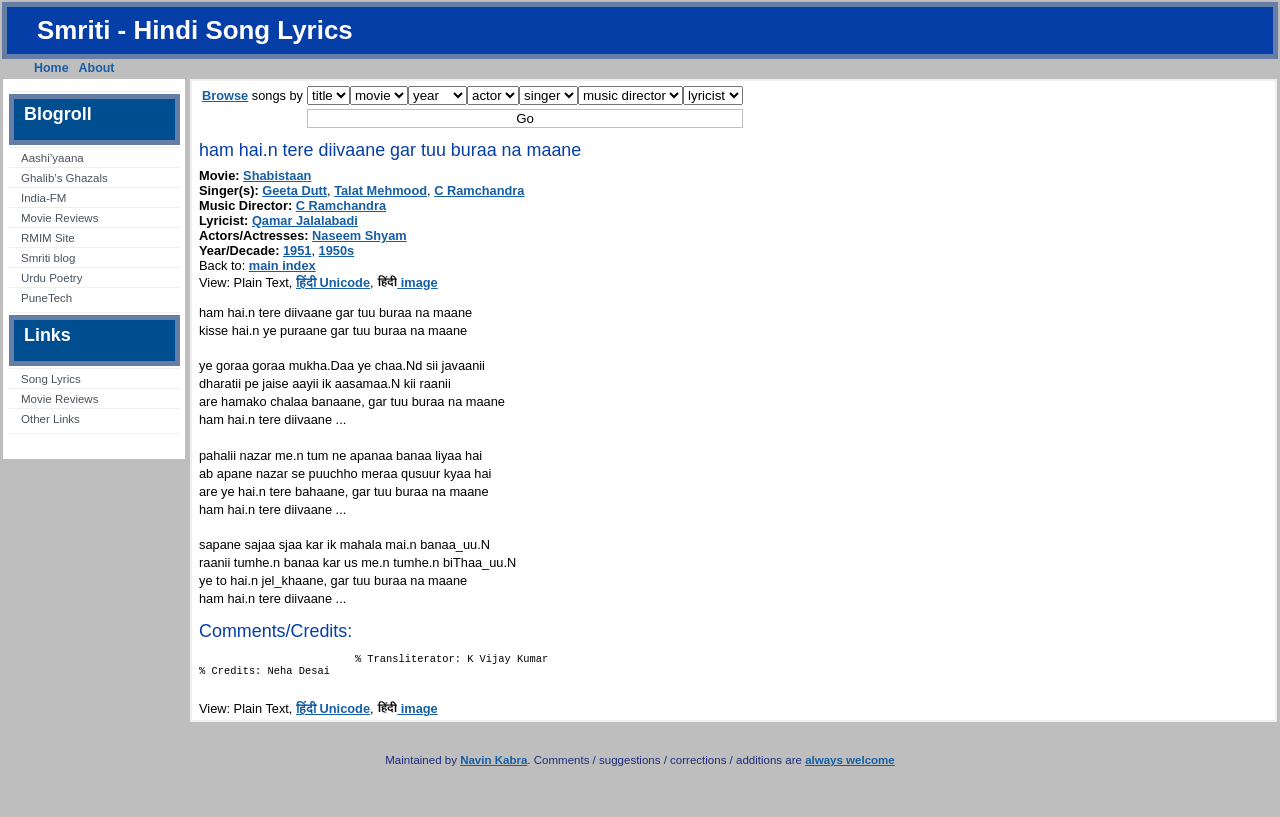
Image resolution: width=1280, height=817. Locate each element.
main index (282, 265)
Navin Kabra (493, 766)
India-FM (43, 198)
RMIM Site (48, 238)
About (97, 68)
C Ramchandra (479, 190)
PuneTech (46, 298)
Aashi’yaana (52, 158)
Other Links (50, 419)
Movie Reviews (59, 218)
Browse (225, 95)
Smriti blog (48, 258)
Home (51, 68)
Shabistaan (277, 175)
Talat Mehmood (380, 190)
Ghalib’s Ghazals (64, 178)
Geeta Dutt (294, 190)
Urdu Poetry (51, 278)
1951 (297, 250)
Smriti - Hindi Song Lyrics (195, 30)
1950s (337, 250)
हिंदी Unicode (333, 282)
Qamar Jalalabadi (305, 220)
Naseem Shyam (359, 235)
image (407, 282)
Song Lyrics (51, 379)
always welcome (850, 766)
